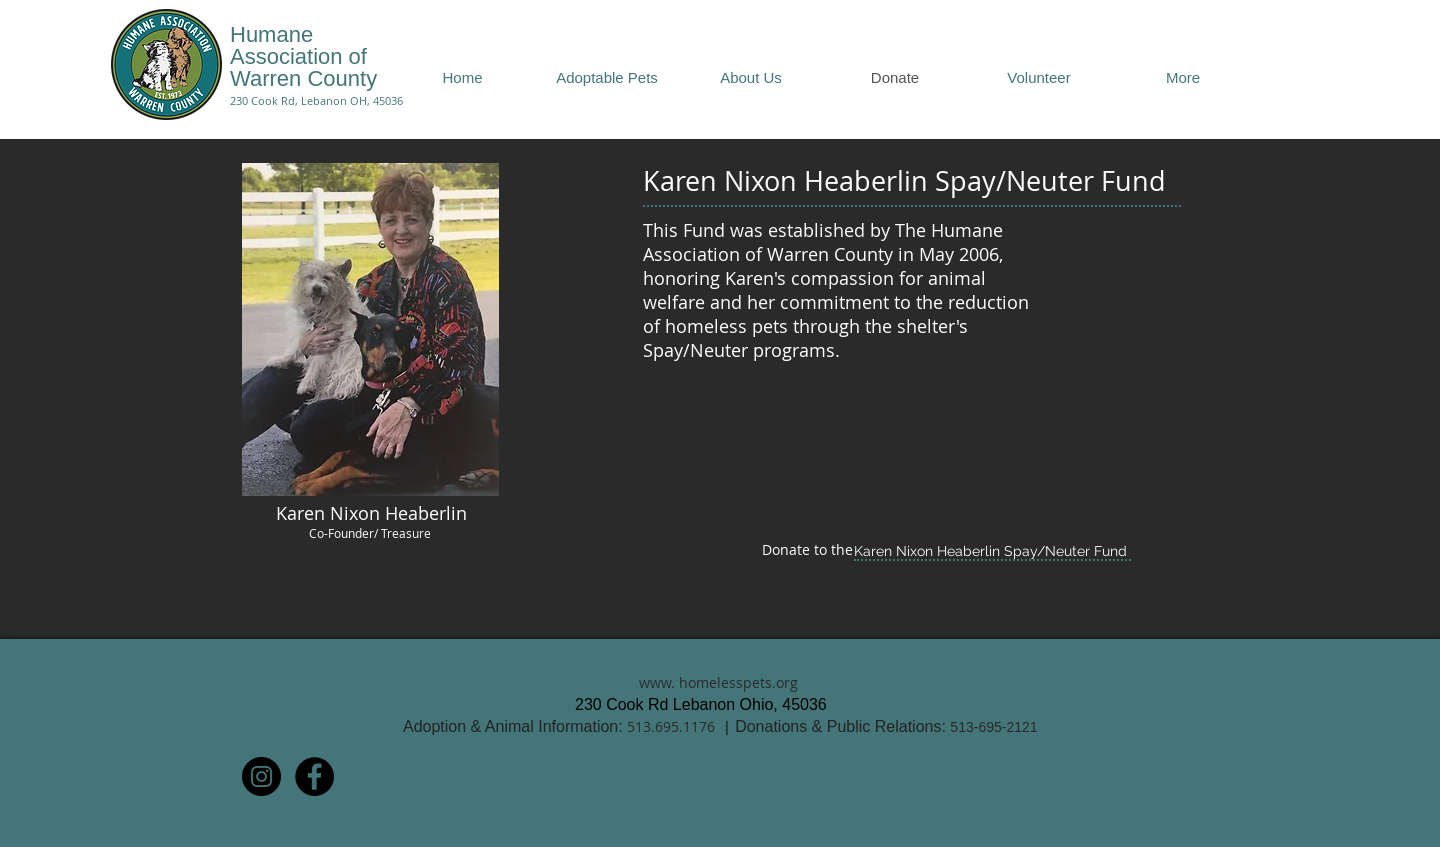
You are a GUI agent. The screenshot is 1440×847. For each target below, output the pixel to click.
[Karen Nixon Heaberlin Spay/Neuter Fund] (990, 552)
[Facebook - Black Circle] (314, 776)
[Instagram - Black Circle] (261, 776)
